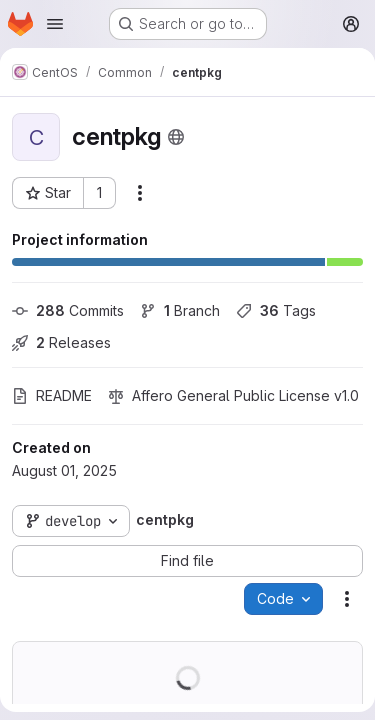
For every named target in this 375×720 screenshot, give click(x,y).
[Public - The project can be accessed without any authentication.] (176, 137)
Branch (180, 310)
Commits (68, 310)
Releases (61, 342)
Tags (276, 310)
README (52, 395)
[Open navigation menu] (55, 24)
